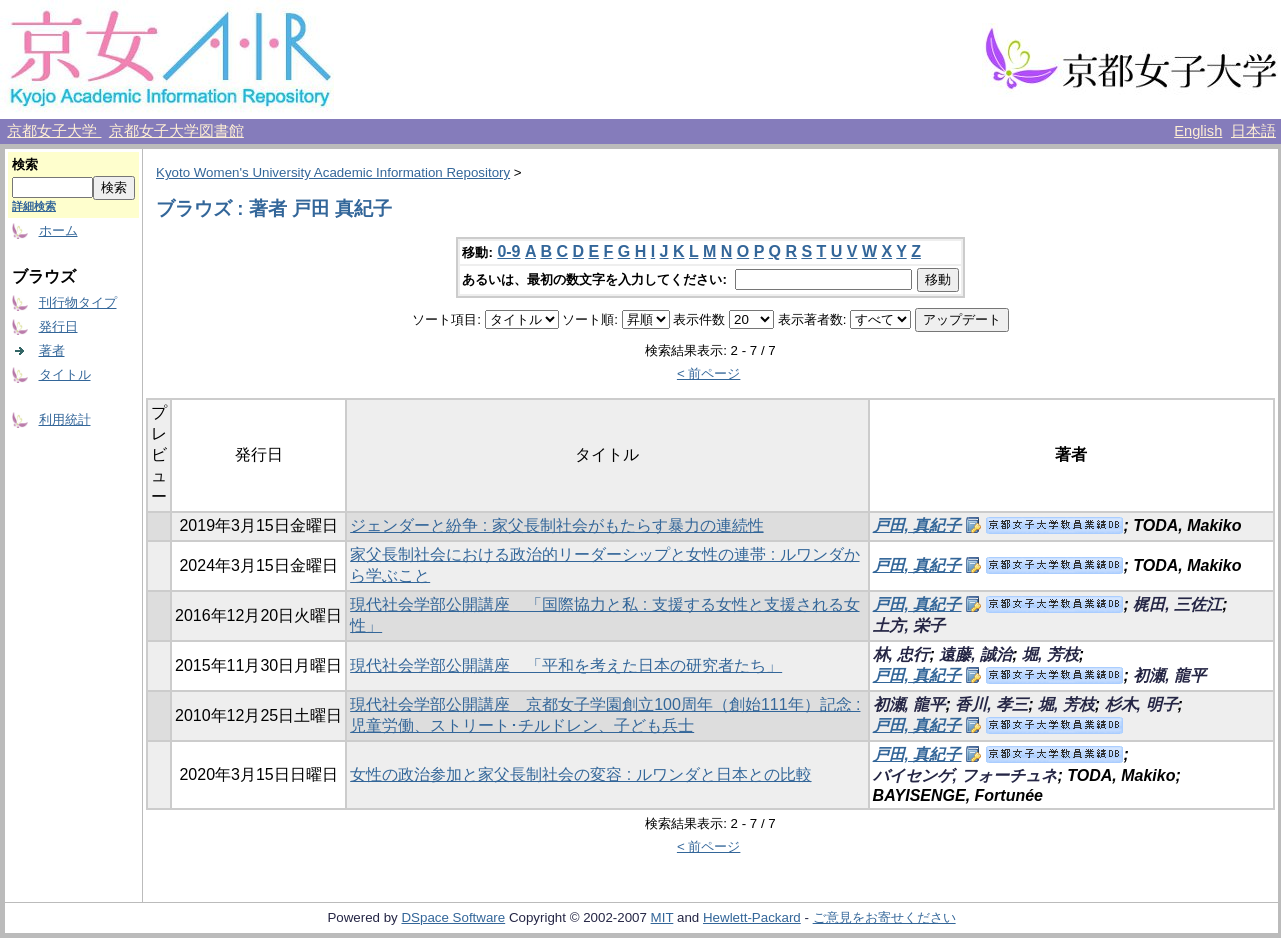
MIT (662, 917)
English (1198, 131)
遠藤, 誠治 (975, 654)
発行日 (58, 326)
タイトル (65, 374)
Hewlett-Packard (752, 917)
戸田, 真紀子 (917, 525)
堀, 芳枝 (1050, 654)
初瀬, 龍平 (1169, 675)
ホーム (58, 230)
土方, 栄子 (909, 625)
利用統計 (65, 419)
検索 (25, 164)
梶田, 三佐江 (1177, 604)
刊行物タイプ (78, 302)
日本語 (1253, 131)
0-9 (508, 251)
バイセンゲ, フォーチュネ (965, 775)
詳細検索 (34, 206)
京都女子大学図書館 (176, 131)
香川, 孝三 (991, 704)
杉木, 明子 (1141, 704)
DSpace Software (453, 917)
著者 (52, 350)
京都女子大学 (54, 131)
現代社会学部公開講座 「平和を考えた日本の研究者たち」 (566, 665)
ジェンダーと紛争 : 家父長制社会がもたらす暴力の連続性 (556, 525)
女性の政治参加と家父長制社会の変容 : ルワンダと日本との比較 (580, 774)
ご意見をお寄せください (884, 917)
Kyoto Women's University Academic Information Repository (333, 172)
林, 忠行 (901, 654)
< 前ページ (709, 373)
